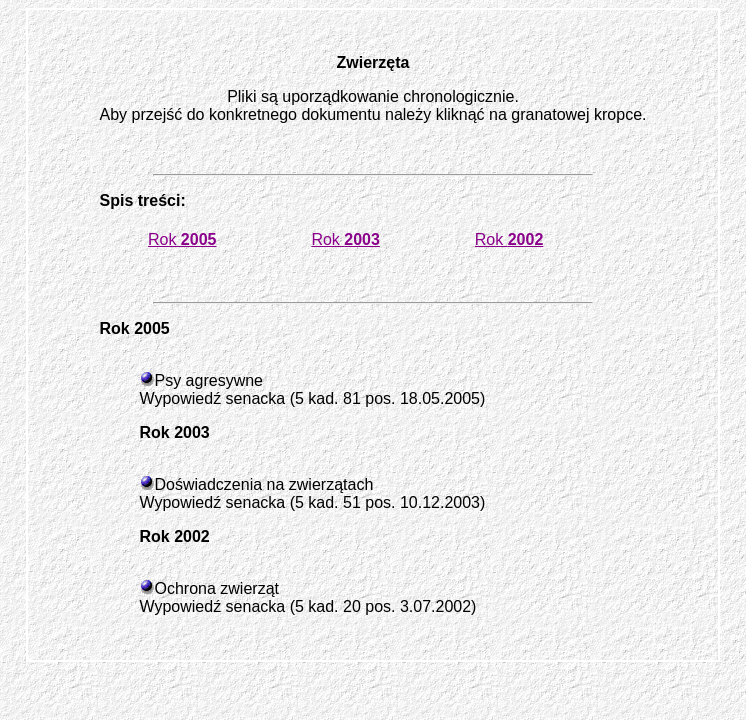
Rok (182, 239)
